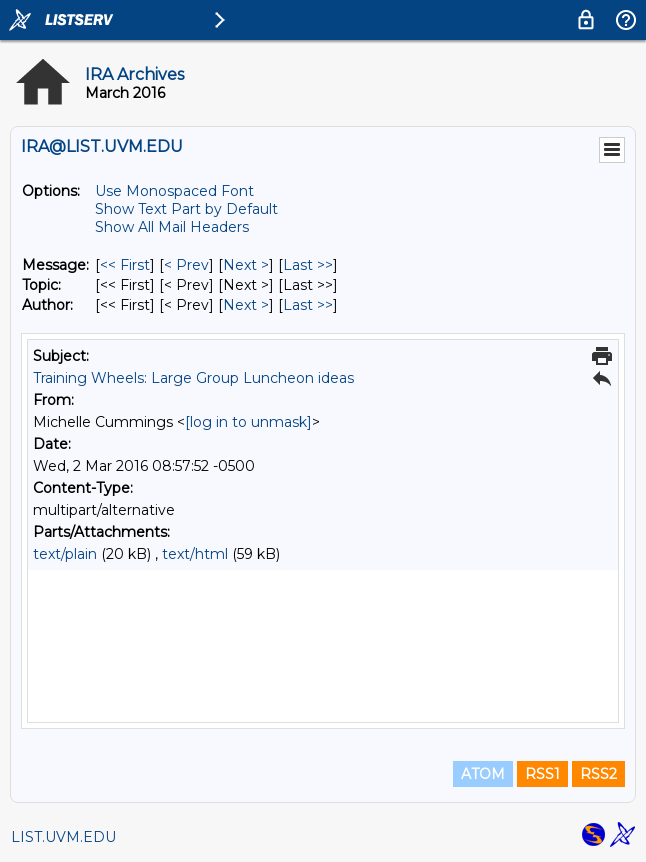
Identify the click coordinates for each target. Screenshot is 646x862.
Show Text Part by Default (186, 209)
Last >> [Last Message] (308, 265)
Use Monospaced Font (174, 191)
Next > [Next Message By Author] (246, 305)
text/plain (65, 554)
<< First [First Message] (125, 265)
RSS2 (598, 774)
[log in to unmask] (248, 422)
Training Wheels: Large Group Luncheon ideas (193, 378)
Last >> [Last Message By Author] (308, 305)
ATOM (483, 774)
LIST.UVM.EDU (63, 837)
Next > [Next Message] (246, 265)
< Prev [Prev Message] (186, 265)
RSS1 (542, 774)
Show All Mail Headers (172, 227)
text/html (195, 554)
